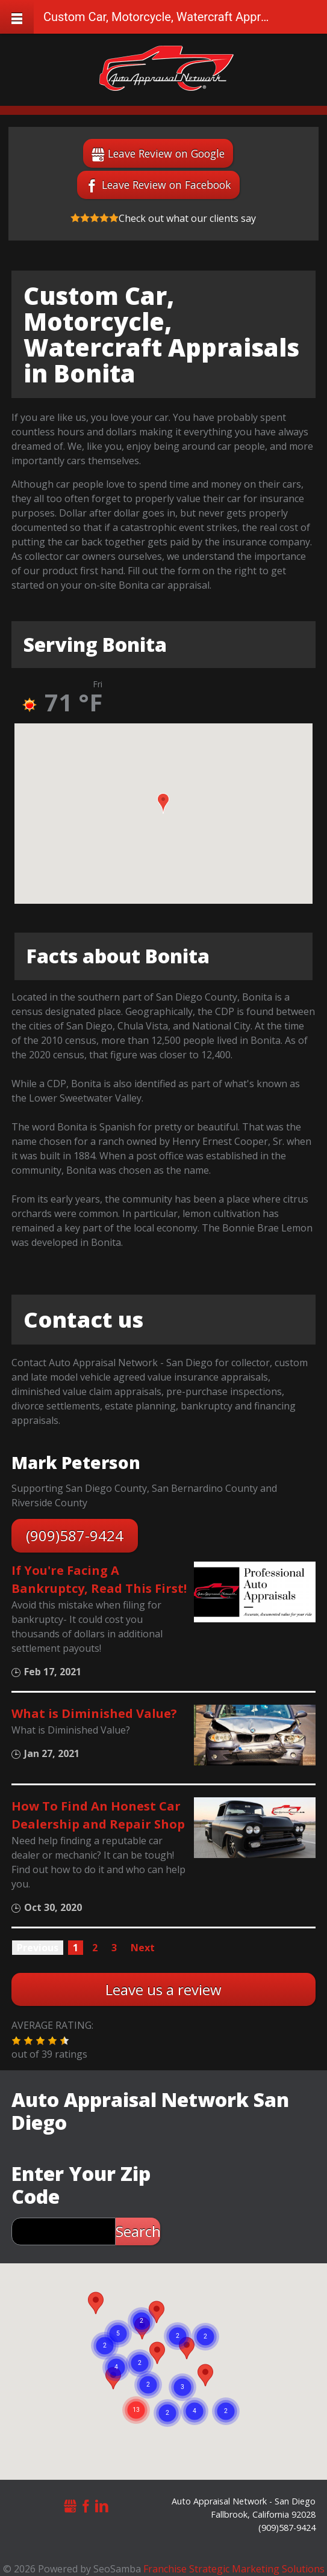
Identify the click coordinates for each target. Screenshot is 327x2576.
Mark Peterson (75, 1462)
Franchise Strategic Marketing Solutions (234, 2568)
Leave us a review (163, 1989)
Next (143, 1947)
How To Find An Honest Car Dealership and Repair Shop (98, 1815)
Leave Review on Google (166, 153)
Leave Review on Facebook (166, 184)
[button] (163, 803)
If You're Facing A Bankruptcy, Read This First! (99, 1579)
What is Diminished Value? (94, 1713)
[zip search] (63, 2231)
